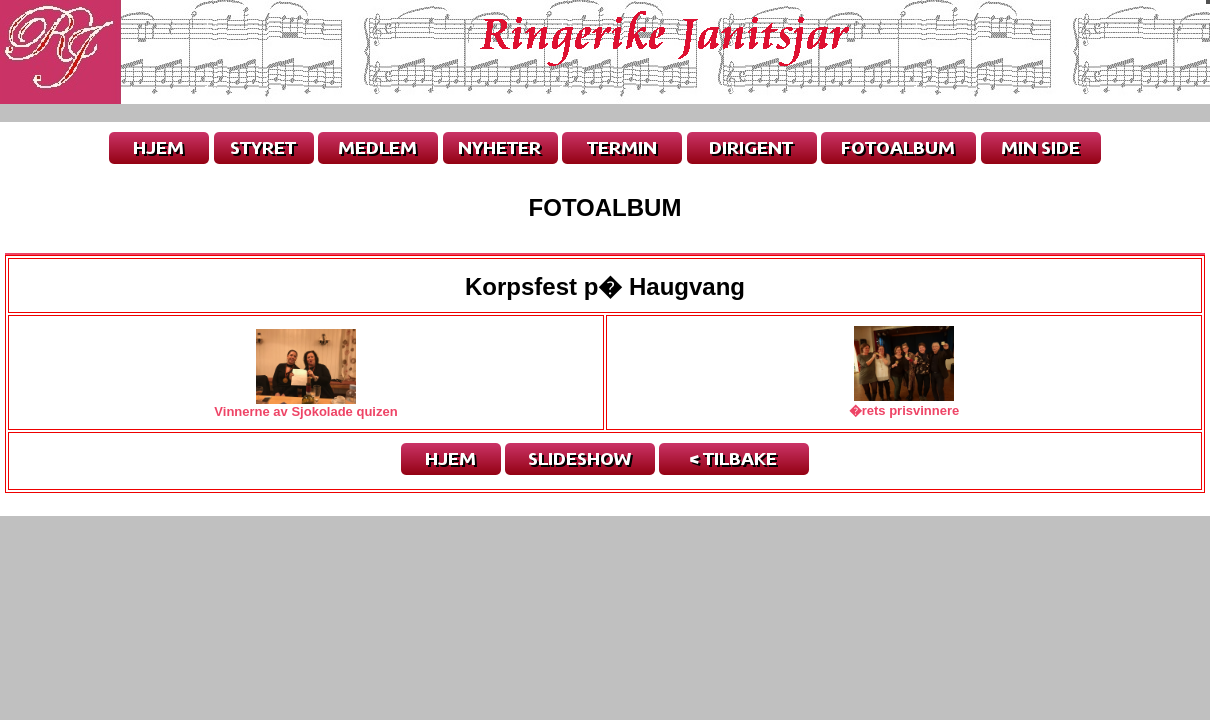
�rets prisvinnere (904, 403)
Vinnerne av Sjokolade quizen (305, 405)
